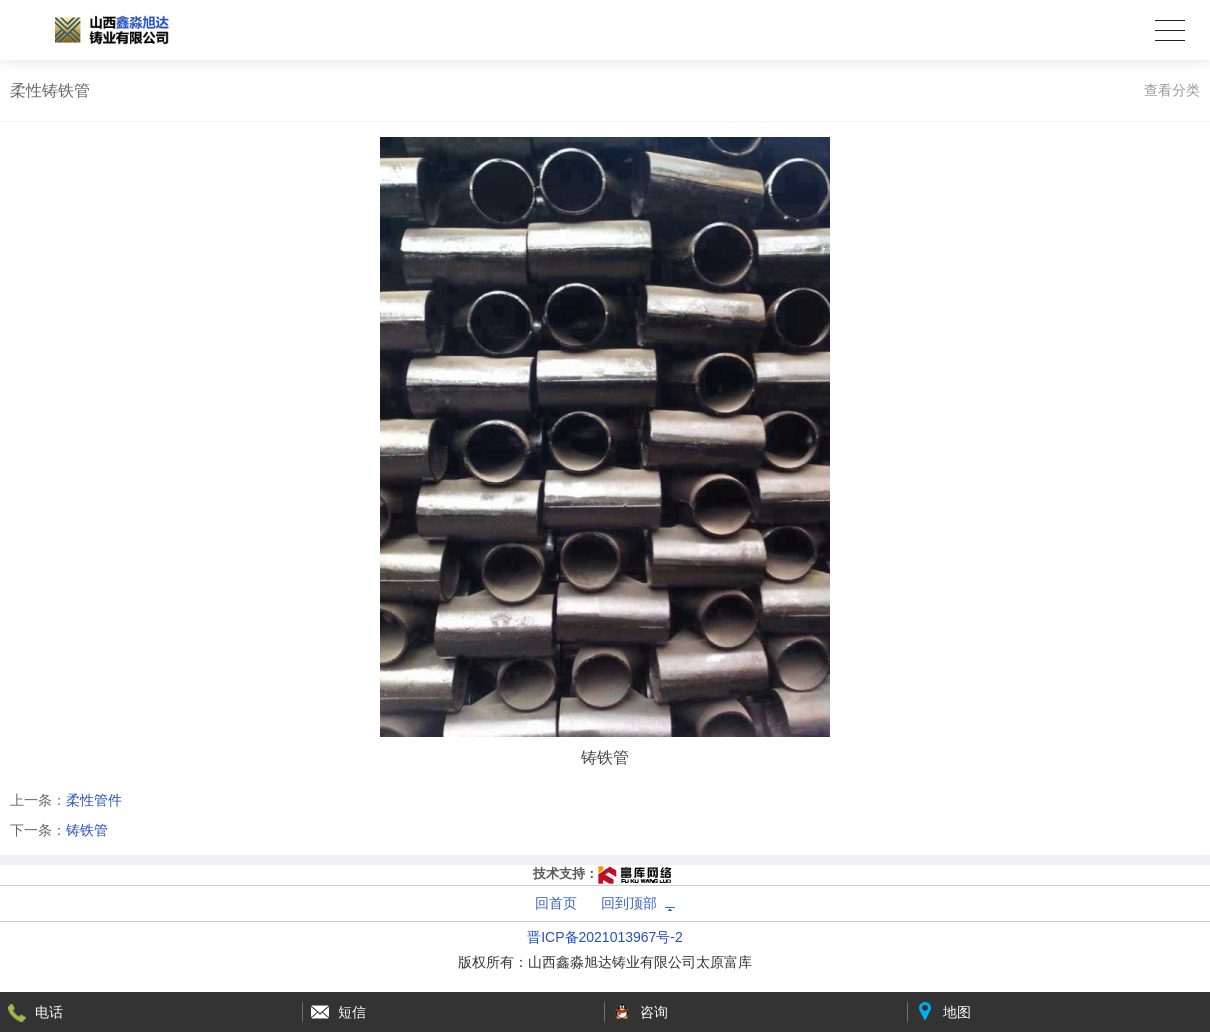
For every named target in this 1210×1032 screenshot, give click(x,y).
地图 (957, 1012)
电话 (49, 1012)
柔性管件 (94, 800)
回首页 (556, 903)
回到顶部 (629, 903)
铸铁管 (87, 830)
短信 (352, 1012)
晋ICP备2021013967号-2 (605, 937)
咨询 (654, 1012)
